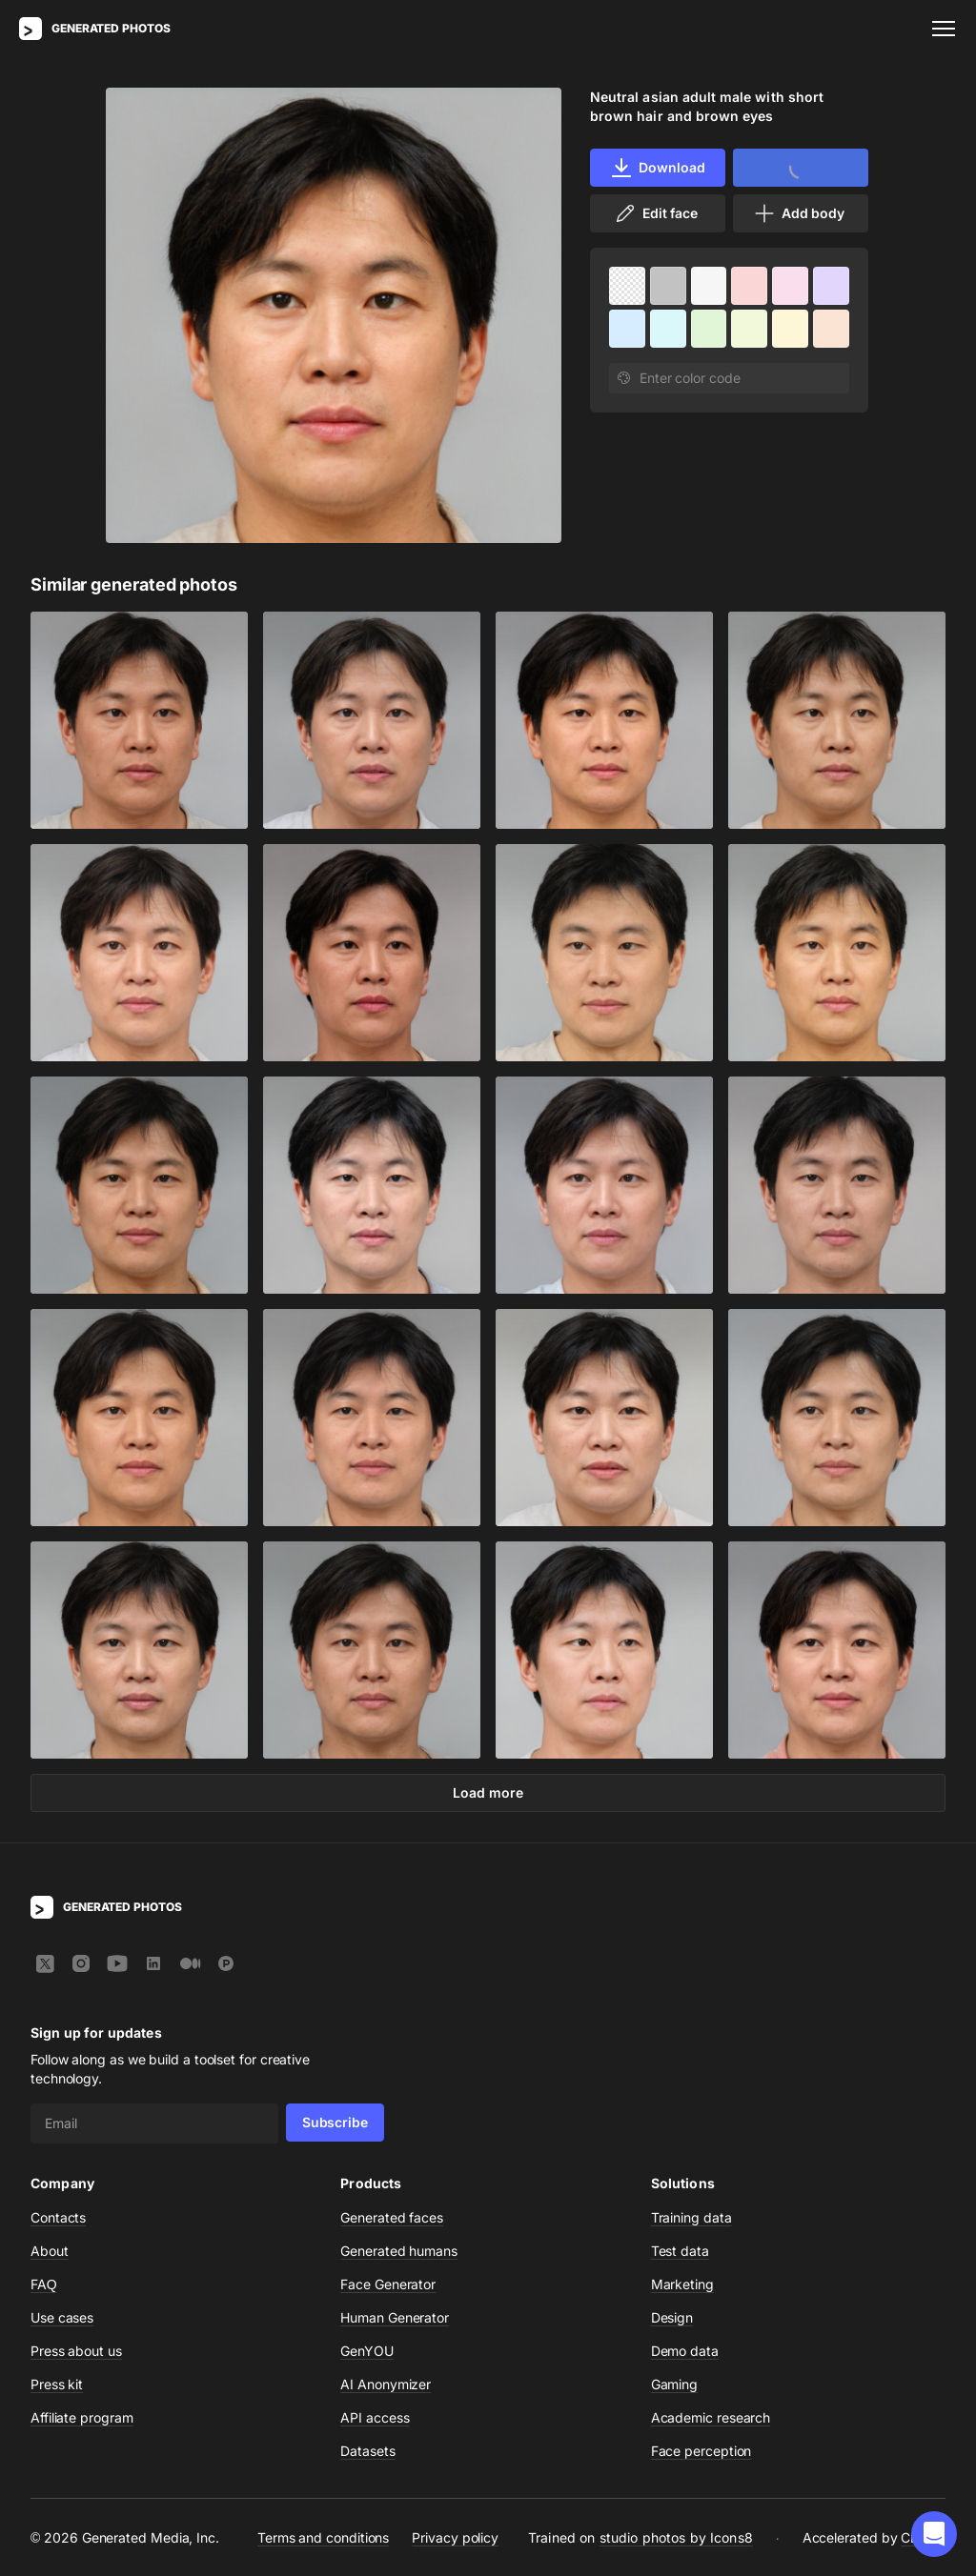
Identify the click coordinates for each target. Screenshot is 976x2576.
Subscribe (335, 2122)
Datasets (367, 2451)
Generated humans (399, 2251)
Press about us (76, 2351)
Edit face (656, 213)
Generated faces (391, 2217)
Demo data (685, 2351)
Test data (680, 2251)
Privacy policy (455, 2537)
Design (672, 2317)
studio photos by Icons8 (676, 2537)
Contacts (58, 2217)
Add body (798, 213)
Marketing (682, 2284)
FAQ (43, 2284)
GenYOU (367, 2351)
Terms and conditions (323, 2537)
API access (374, 2417)
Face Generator (388, 2284)
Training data (691, 2217)
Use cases (61, 2317)
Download (657, 167)
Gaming (675, 2384)
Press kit (56, 2384)
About (49, 2251)
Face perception (701, 2451)
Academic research (711, 2417)
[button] (934, 2534)
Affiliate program (81, 2417)
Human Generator (394, 2317)
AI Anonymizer (385, 2384)
